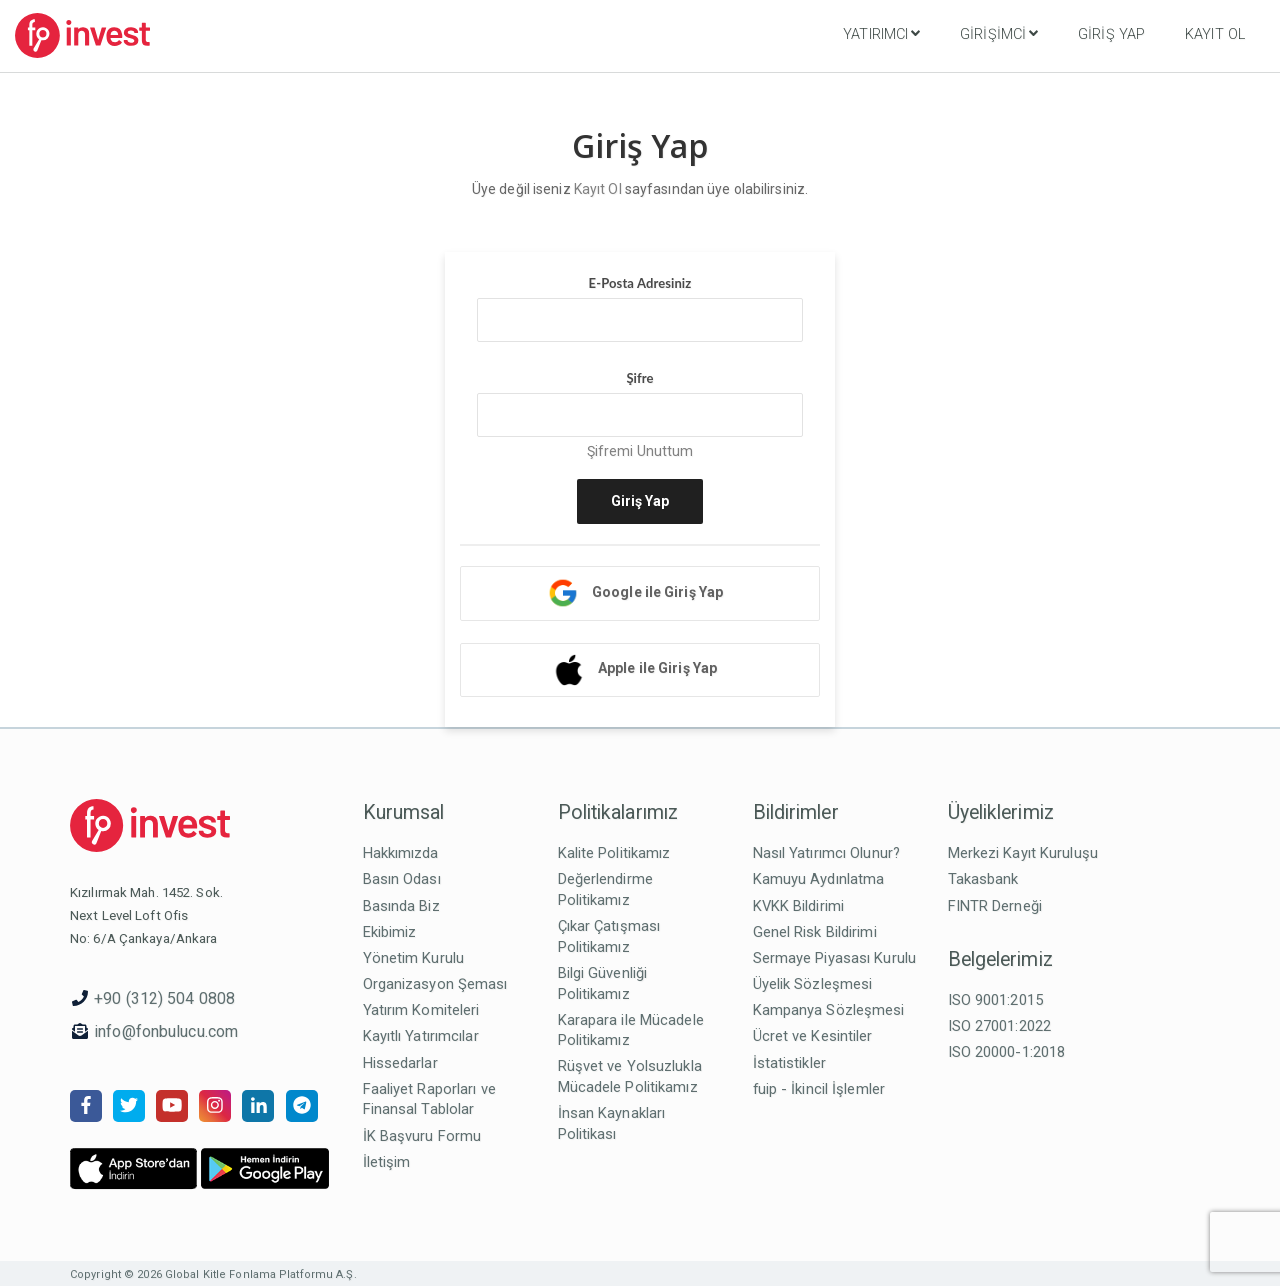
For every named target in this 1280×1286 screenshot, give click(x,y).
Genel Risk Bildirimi (815, 932)
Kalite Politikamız (614, 853)
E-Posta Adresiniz (640, 283)
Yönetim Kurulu (414, 958)
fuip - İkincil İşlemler (819, 1089)
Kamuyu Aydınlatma (819, 879)
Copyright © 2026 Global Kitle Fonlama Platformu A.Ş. (213, 1274)
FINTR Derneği (995, 906)
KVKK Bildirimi (799, 906)
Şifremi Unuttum (640, 451)
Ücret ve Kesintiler (813, 1036)
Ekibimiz (390, 932)
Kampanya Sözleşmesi (829, 1010)
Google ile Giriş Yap (657, 592)
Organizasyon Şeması (435, 984)
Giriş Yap (1111, 34)
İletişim (387, 1162)
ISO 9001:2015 (995, 1000)
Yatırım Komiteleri (421, 1010)
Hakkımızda (401, 853)
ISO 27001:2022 (1000, 1026)
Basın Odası (402, 879)
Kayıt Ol (1215, 34)
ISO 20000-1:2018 (1007, 1052)
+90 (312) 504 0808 (164, 998)
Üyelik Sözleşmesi (813, 984)
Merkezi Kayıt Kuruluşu (1023, 853)
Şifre (639, 378)
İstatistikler (789, 1063)
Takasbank (983, 879)
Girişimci (999, 34)
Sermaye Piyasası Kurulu (835, 958)
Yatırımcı (881, 34)
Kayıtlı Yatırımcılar (421, 1036)
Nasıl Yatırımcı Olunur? (827, 853)
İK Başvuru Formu (422, 1136)
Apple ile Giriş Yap (657, 668)
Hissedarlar (400, 1063)
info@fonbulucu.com (166, 1031)
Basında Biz (401, 906)
